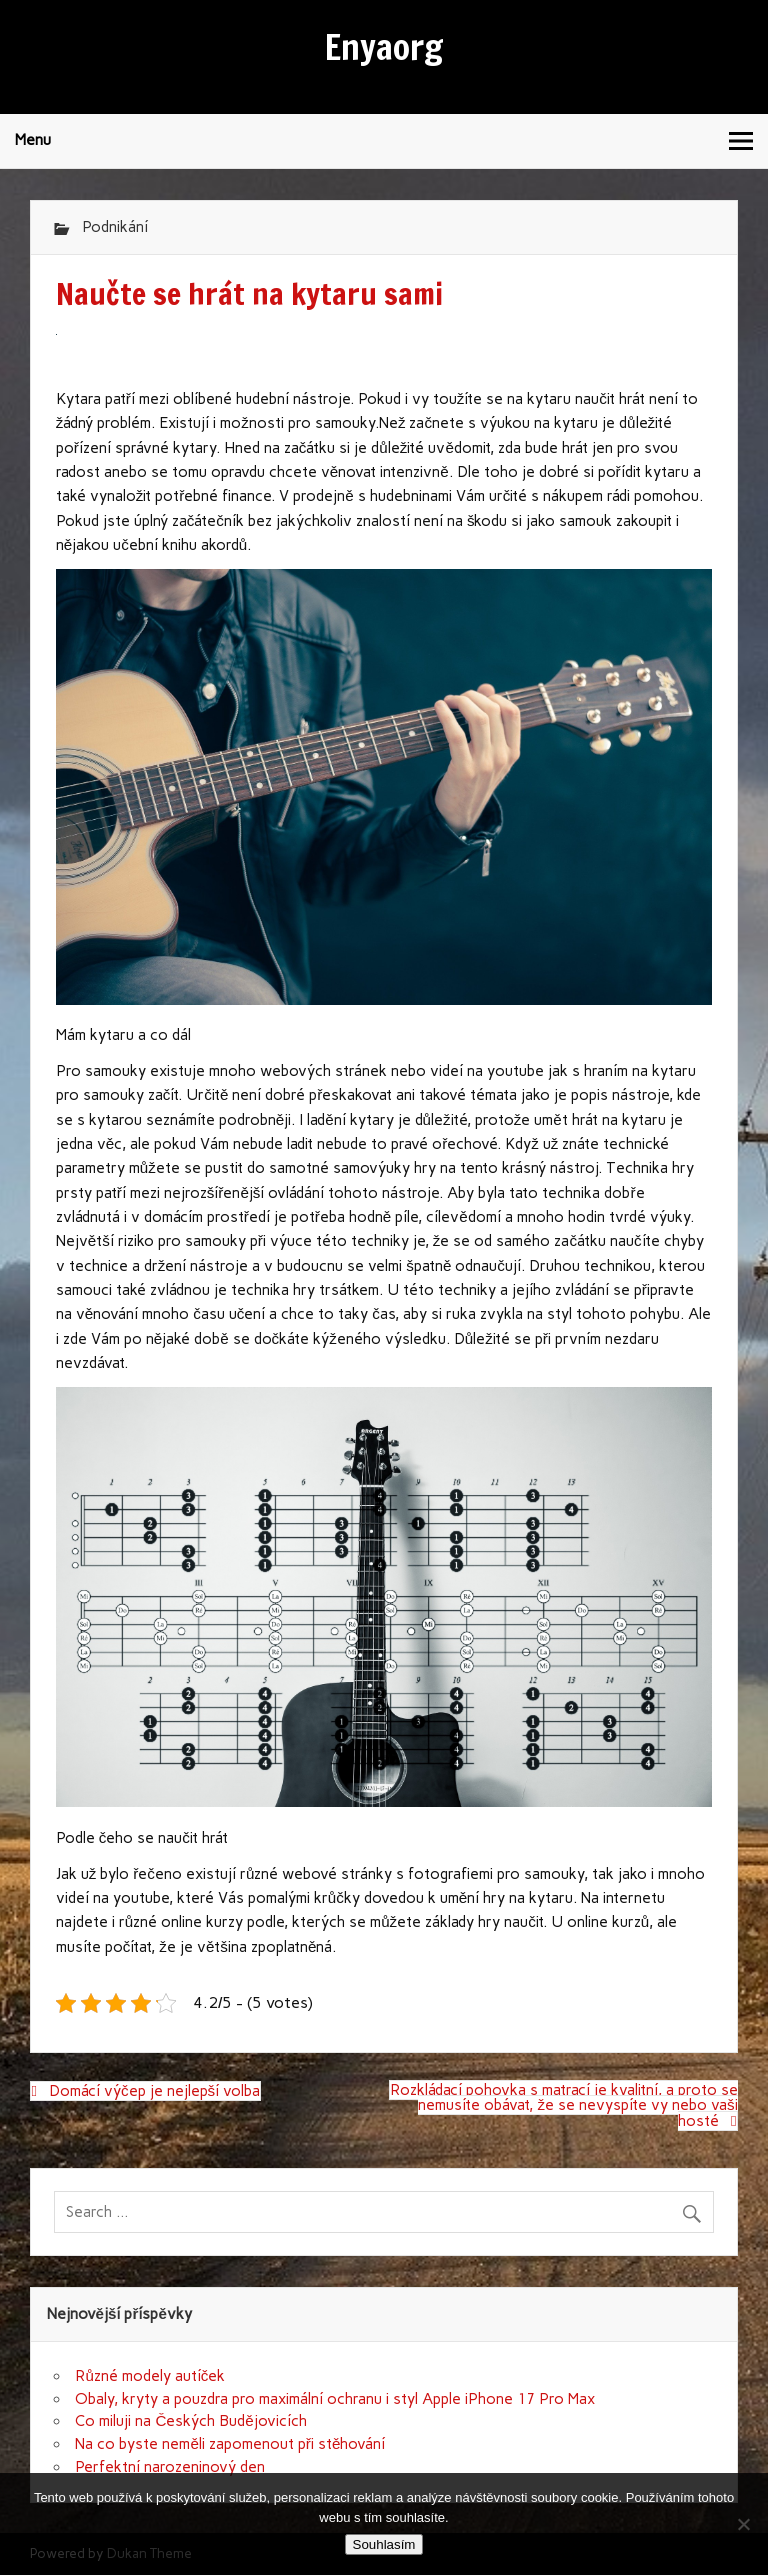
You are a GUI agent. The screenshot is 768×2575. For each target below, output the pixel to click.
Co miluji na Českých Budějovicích (190, 2421)
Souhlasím (384, 2544)
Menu (33, 140)
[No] (743, 2524)
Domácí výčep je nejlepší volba (154, 2091)
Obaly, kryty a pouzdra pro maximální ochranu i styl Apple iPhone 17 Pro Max (335, 2399)
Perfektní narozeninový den (170, 2467)
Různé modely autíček (150, 2376)
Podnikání (115, 227)
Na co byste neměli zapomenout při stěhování (230, 2444)
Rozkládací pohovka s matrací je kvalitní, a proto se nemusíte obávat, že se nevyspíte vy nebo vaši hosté (564, 2105)
